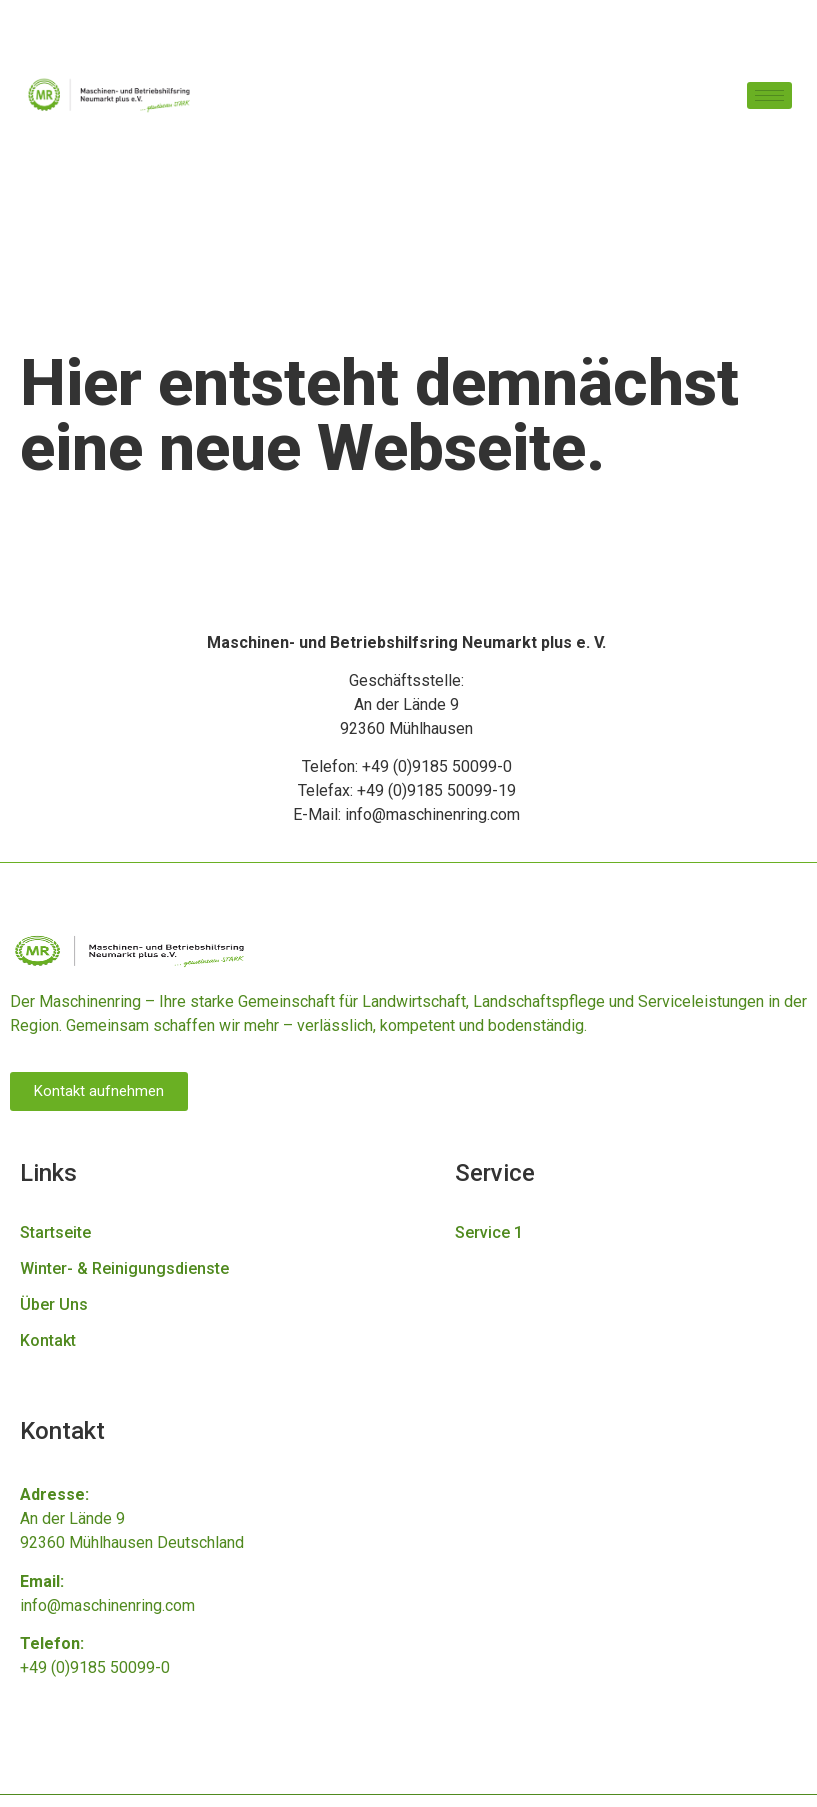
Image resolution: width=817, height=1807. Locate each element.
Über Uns (54, 1304)
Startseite (55, 1232)
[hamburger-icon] (769, 95)
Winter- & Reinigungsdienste (124, 1268)
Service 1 (489, 1232)
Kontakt (48, 1340)
